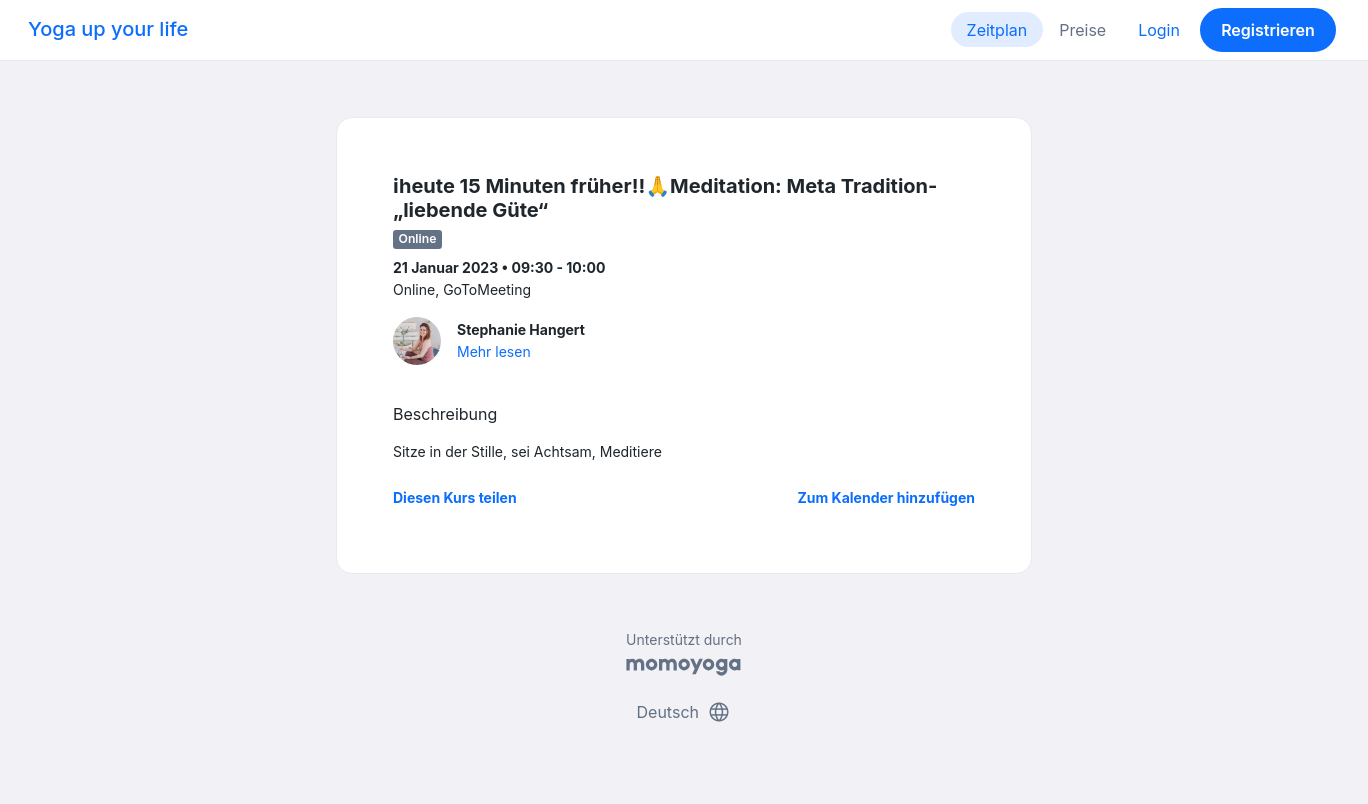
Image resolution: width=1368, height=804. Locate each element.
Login (1159, 30)
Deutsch (684, 712)
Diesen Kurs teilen (455, 497)
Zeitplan (997, 30)
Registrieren (1268, 30)
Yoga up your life (108, 29)
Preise (1082, 30)
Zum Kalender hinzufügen (886, 497)
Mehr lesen (494, 351)
